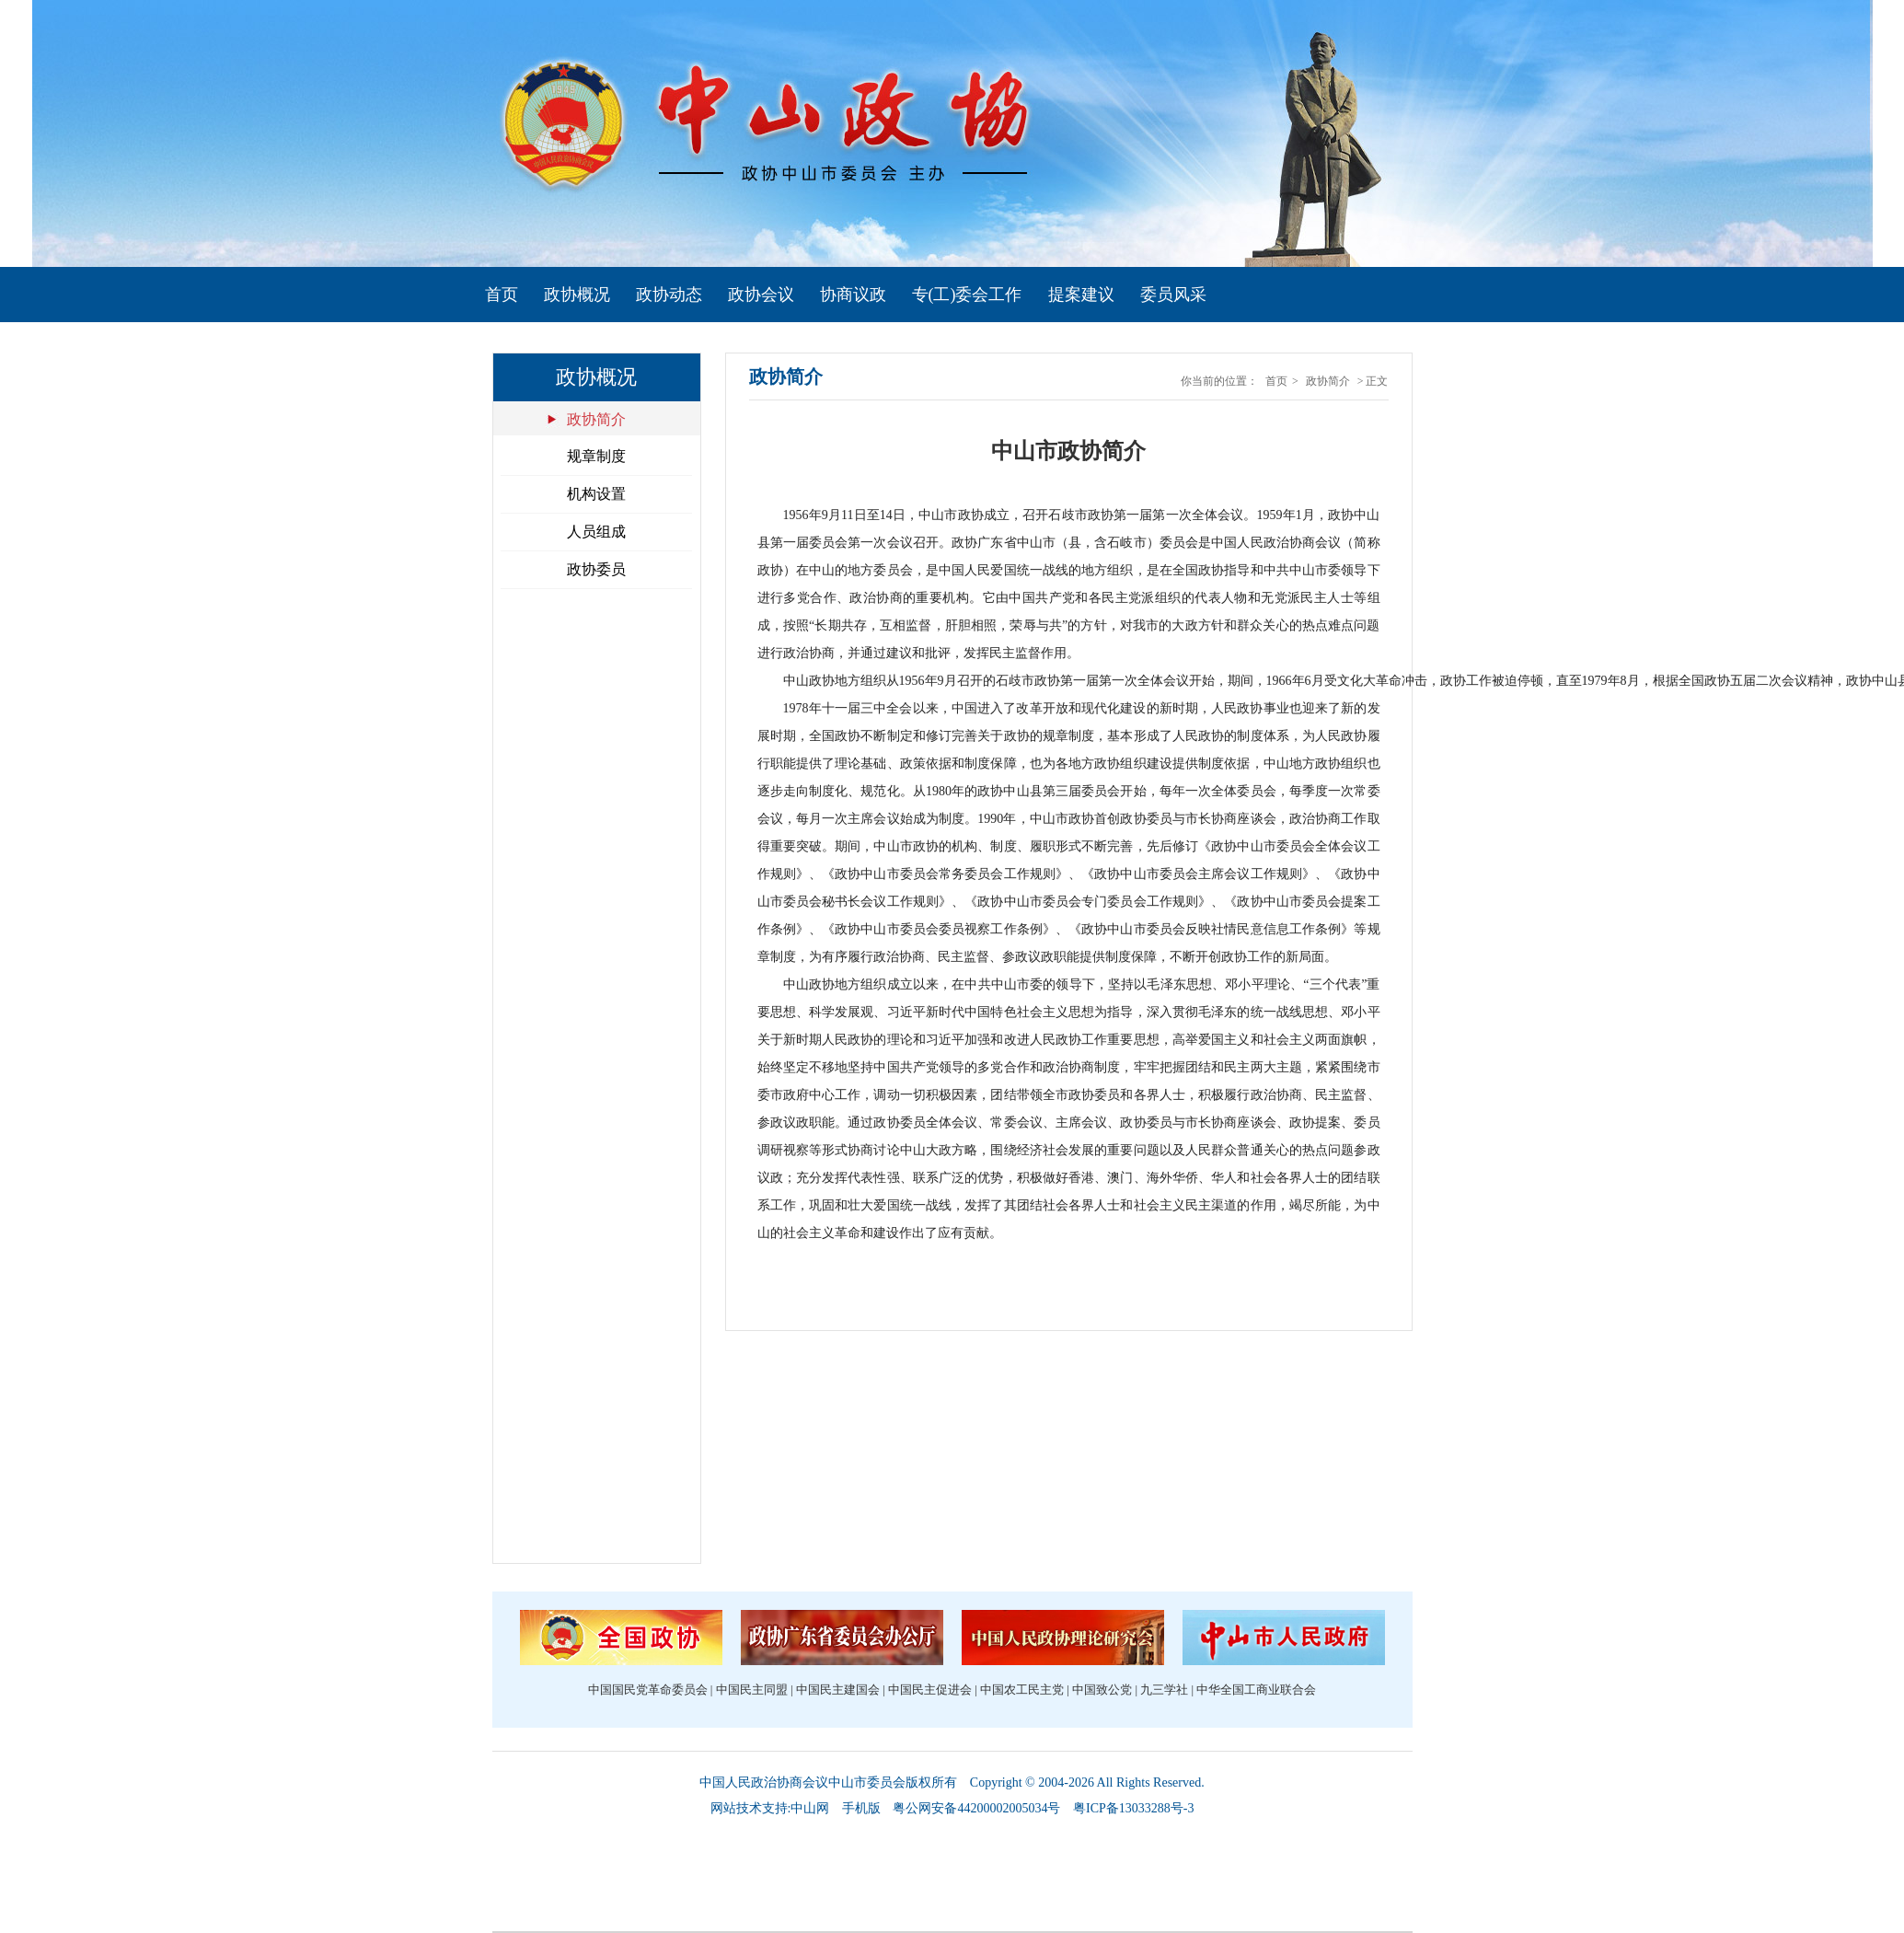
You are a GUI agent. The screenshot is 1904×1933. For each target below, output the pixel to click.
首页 (501, 294)
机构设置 (596, 494)
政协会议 (761, 294)
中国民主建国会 (838, 1689)
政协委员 (596, 569)
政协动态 (669, 294)
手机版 (861, 1808)
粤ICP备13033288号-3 (1133, 1808)
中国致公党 (1102, 1689)
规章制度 (596, 456)
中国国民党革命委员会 (648, 1689)
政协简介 (596, 419)
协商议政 (853, 294)
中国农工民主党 (1022, 1689)
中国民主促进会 (930, 1689)
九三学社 (1164, 1689)
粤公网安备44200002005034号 (976, 1808)
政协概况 (577, 294)
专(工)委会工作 (967, 294)
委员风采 (1173, 294)
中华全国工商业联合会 (1256, 1689)
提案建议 (1081, 294)
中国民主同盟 (752, 1689)
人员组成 (596, 531)
